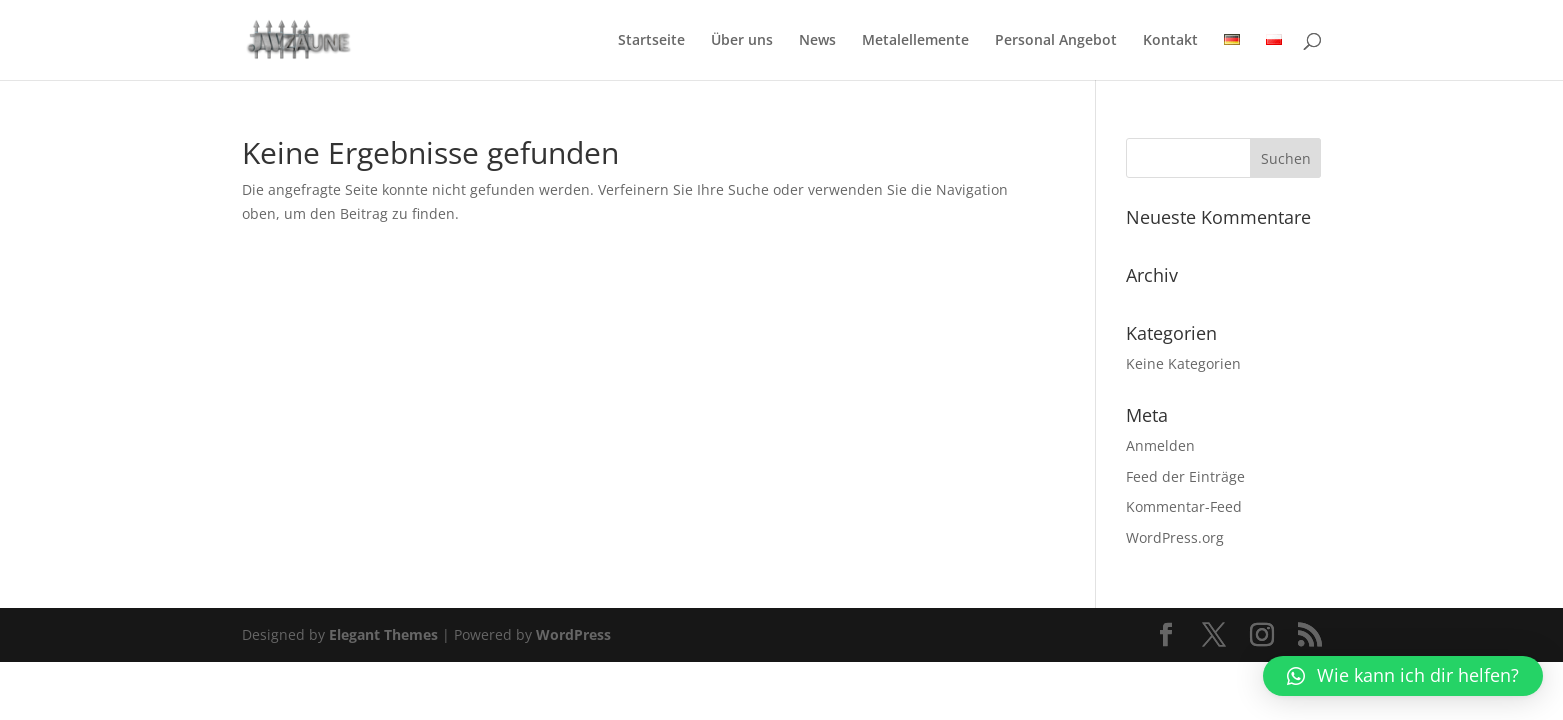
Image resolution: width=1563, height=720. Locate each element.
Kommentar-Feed (1184, 506)
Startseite (651, 41)
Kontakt (1170, 41)
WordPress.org (1175, 537)
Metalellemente (915, 41)
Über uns (742, 41)
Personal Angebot (1056, 41)
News (817, 41)
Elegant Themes (383, 634)
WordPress (573, 634)
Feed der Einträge (1185, 476)
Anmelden (1160, 445)
